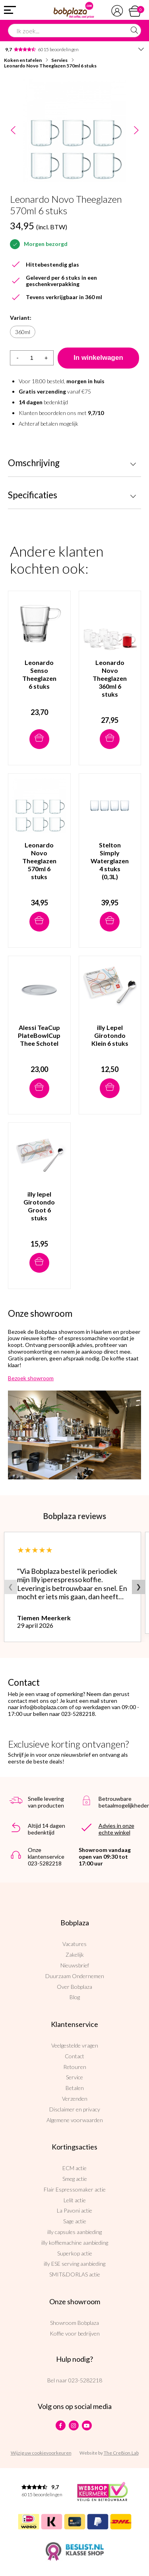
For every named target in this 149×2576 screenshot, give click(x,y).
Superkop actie (74, 2253)
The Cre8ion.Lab (121, 2453)
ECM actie (74, 2168)
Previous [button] (13, 131)
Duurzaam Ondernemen (74, 1976)
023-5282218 (85, 2380)
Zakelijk (75, 1954)
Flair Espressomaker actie (75, 2189)
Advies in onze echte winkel (116, 1829)
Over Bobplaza (74, 1986)
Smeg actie (74, 2178)
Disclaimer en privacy (74, 2109)
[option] (74, 130)
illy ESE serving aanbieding (74, 2263)
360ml (22, 331)
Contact (74, 2056)
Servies (59, 60)
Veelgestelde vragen (74, 2045)
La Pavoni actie (74, 2210)
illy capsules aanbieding (74, 2231)
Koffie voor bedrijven (75, 2333)
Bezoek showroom (31, 1378)
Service (74, 2077)
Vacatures (74, 1943)
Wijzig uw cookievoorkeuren (41, 2453)
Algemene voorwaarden (74, 2120)
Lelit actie (75, 2200)
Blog (75, 1997)
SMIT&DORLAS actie (74, 2274)
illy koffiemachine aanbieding (74, 2242)
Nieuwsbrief (74, 1965)
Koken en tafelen (23, 60)
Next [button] (136, 131)
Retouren (74, 2066)
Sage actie (74, 2221)
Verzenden (74, 2098)
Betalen (75, 2087)
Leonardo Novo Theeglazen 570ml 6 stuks (50, 66)
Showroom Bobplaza (74, 2322)
